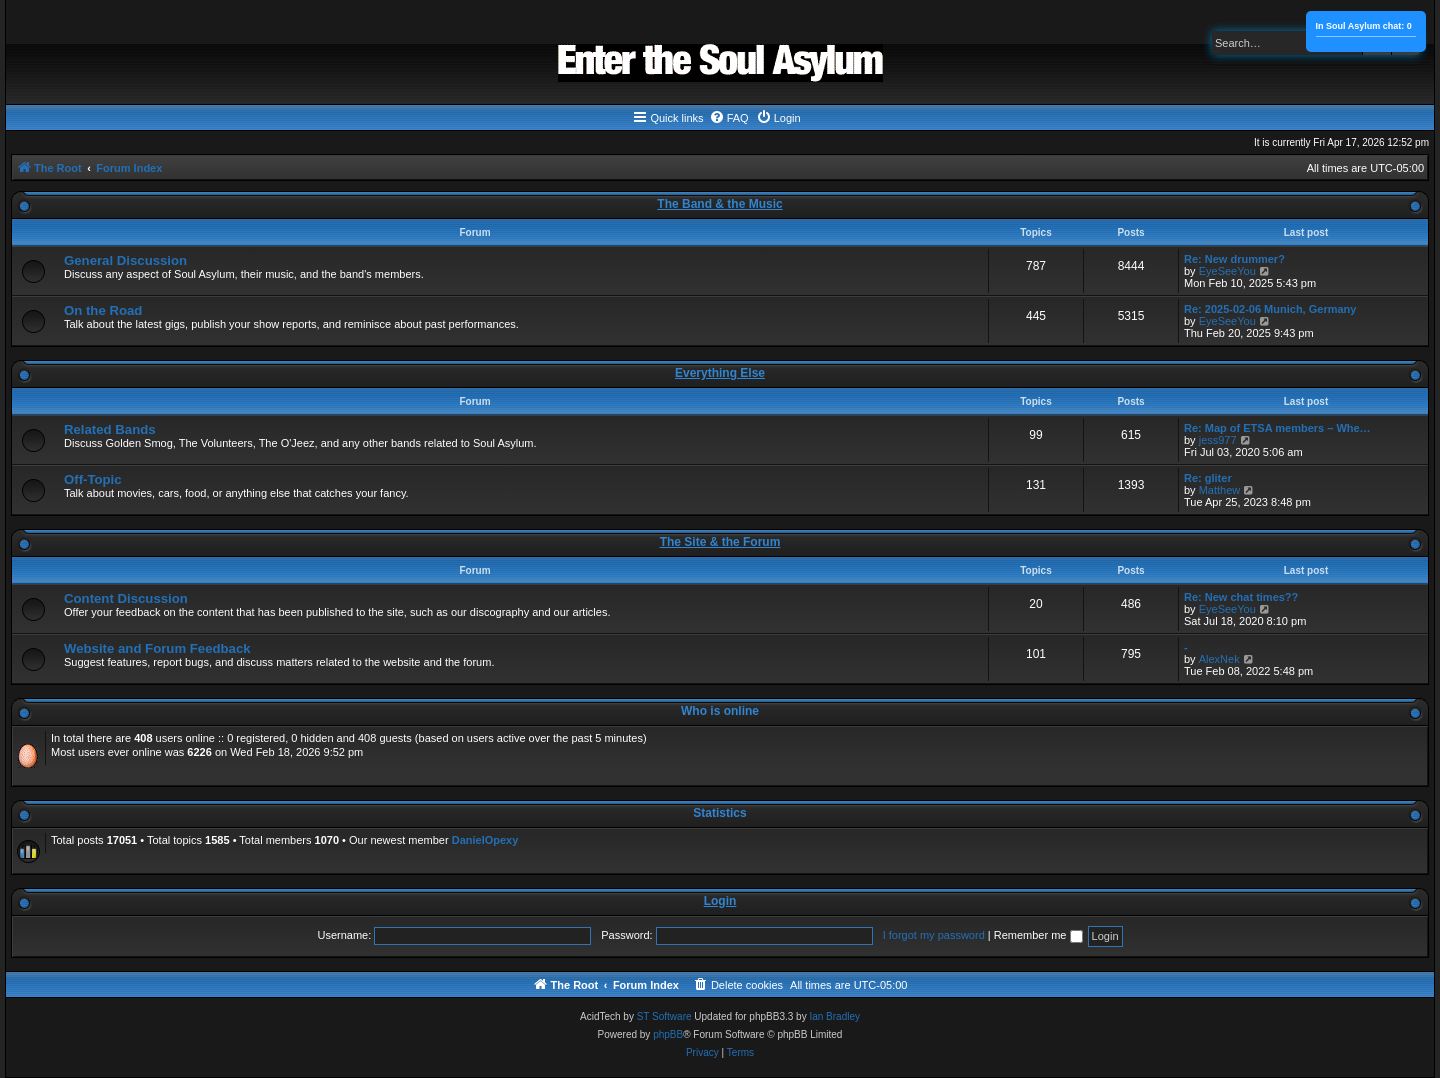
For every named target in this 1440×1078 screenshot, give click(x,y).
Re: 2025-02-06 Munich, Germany (1270, 309)
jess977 (1218, 440)
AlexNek (1219, 659)
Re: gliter (1208, 478)
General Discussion (125, 260)
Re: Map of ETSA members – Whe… (1277, 428)
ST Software (664, 1016)
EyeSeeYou (1227, 271)
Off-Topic (93, 479)
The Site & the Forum (720, 542)
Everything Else (720, 373)
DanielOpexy (485, 840)
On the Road (103, 310)
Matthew (1220, 490)
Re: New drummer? (1234, 259)
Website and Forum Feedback (157, 648)
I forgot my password (934, 935)
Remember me (1038, 935)
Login (720, 901)
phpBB (668, 1034)
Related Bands (110, 429)
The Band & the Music (719, 204)
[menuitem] (729, 118)
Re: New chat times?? (1241, 597)
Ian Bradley (834, 1016)
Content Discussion (126, 598)
